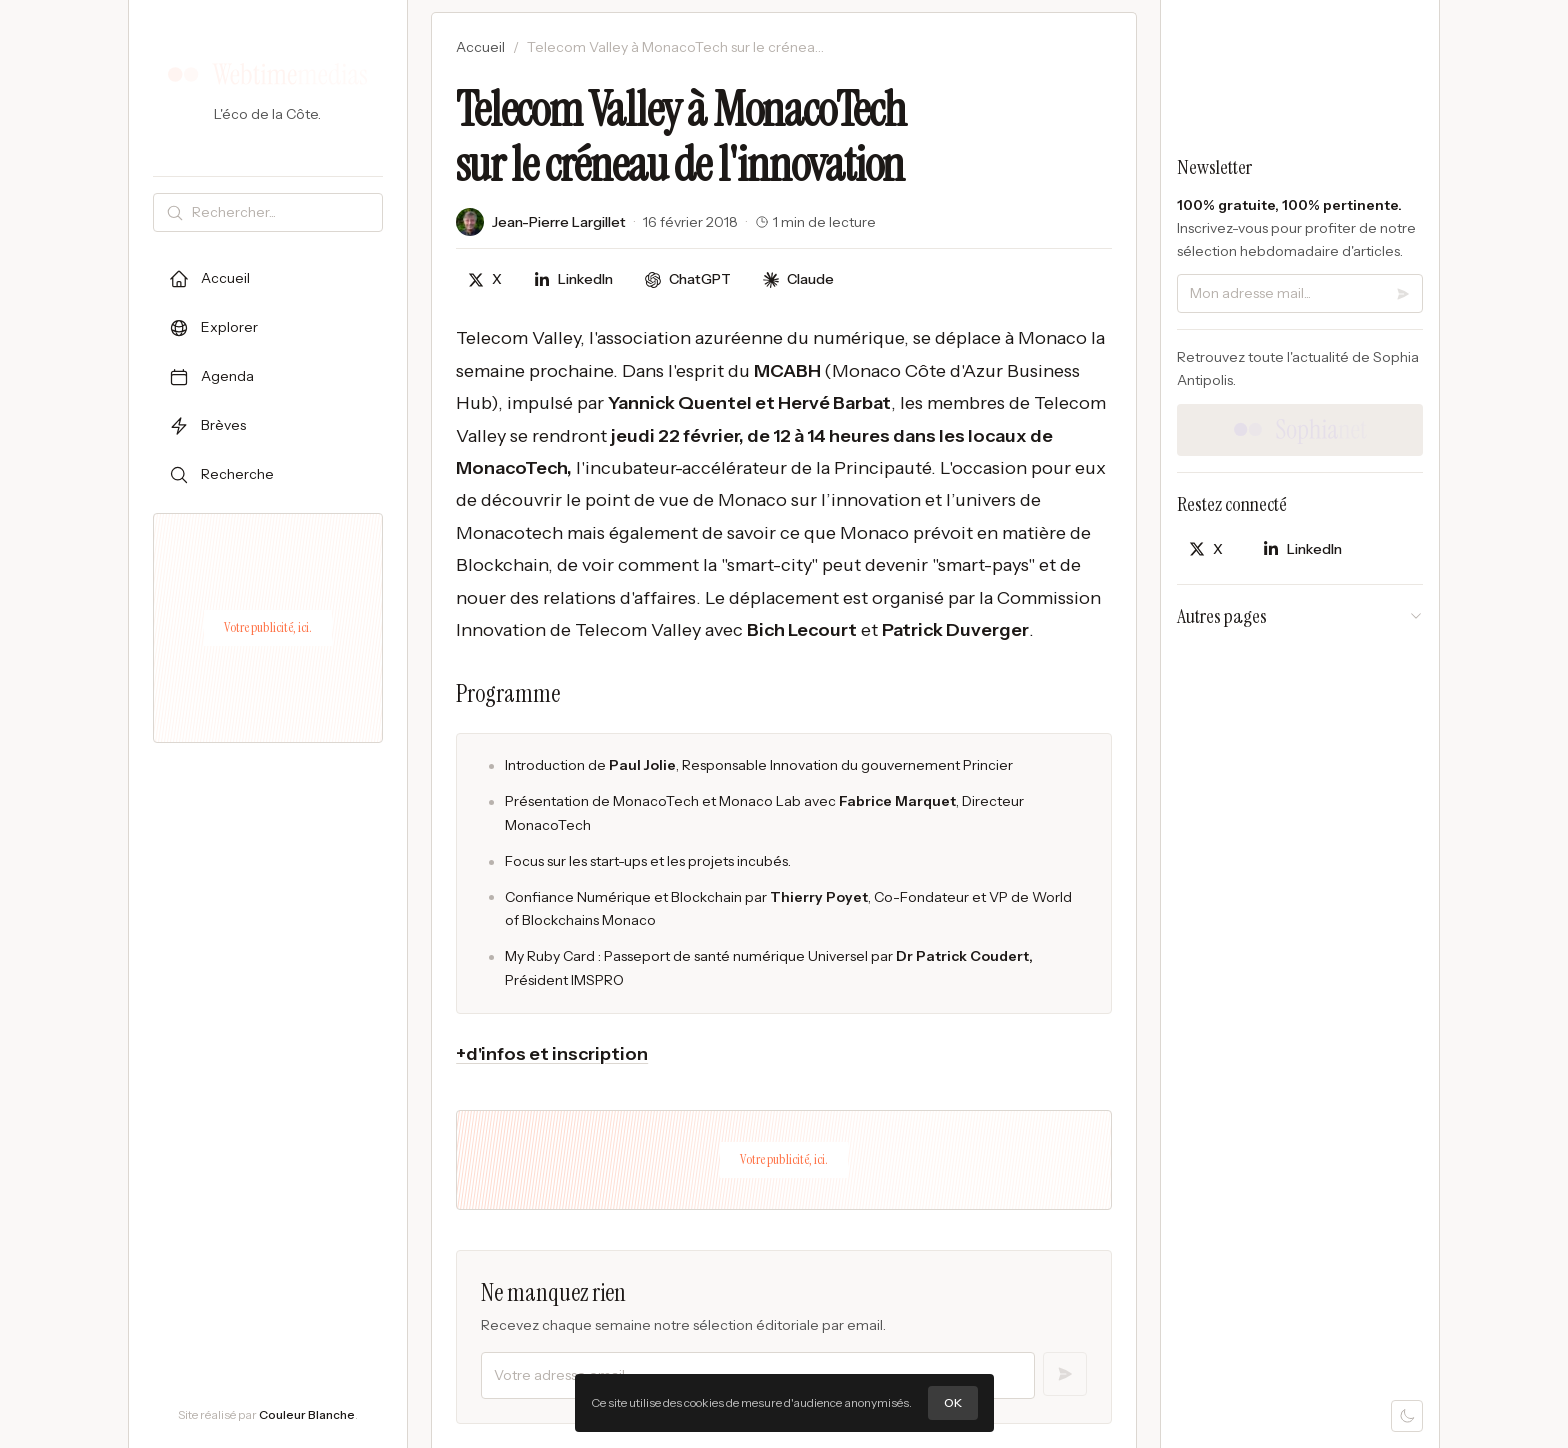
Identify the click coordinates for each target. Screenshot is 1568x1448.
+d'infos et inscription (552, 1054)
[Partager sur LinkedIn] (573, 279)
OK (953, 1402)
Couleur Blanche (307, 1414)
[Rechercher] (283, 212)
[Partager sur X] (485, 279)
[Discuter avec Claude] (798, 279)
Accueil (480, 47)
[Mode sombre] (1407, 1416)
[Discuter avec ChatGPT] (688, 279)
